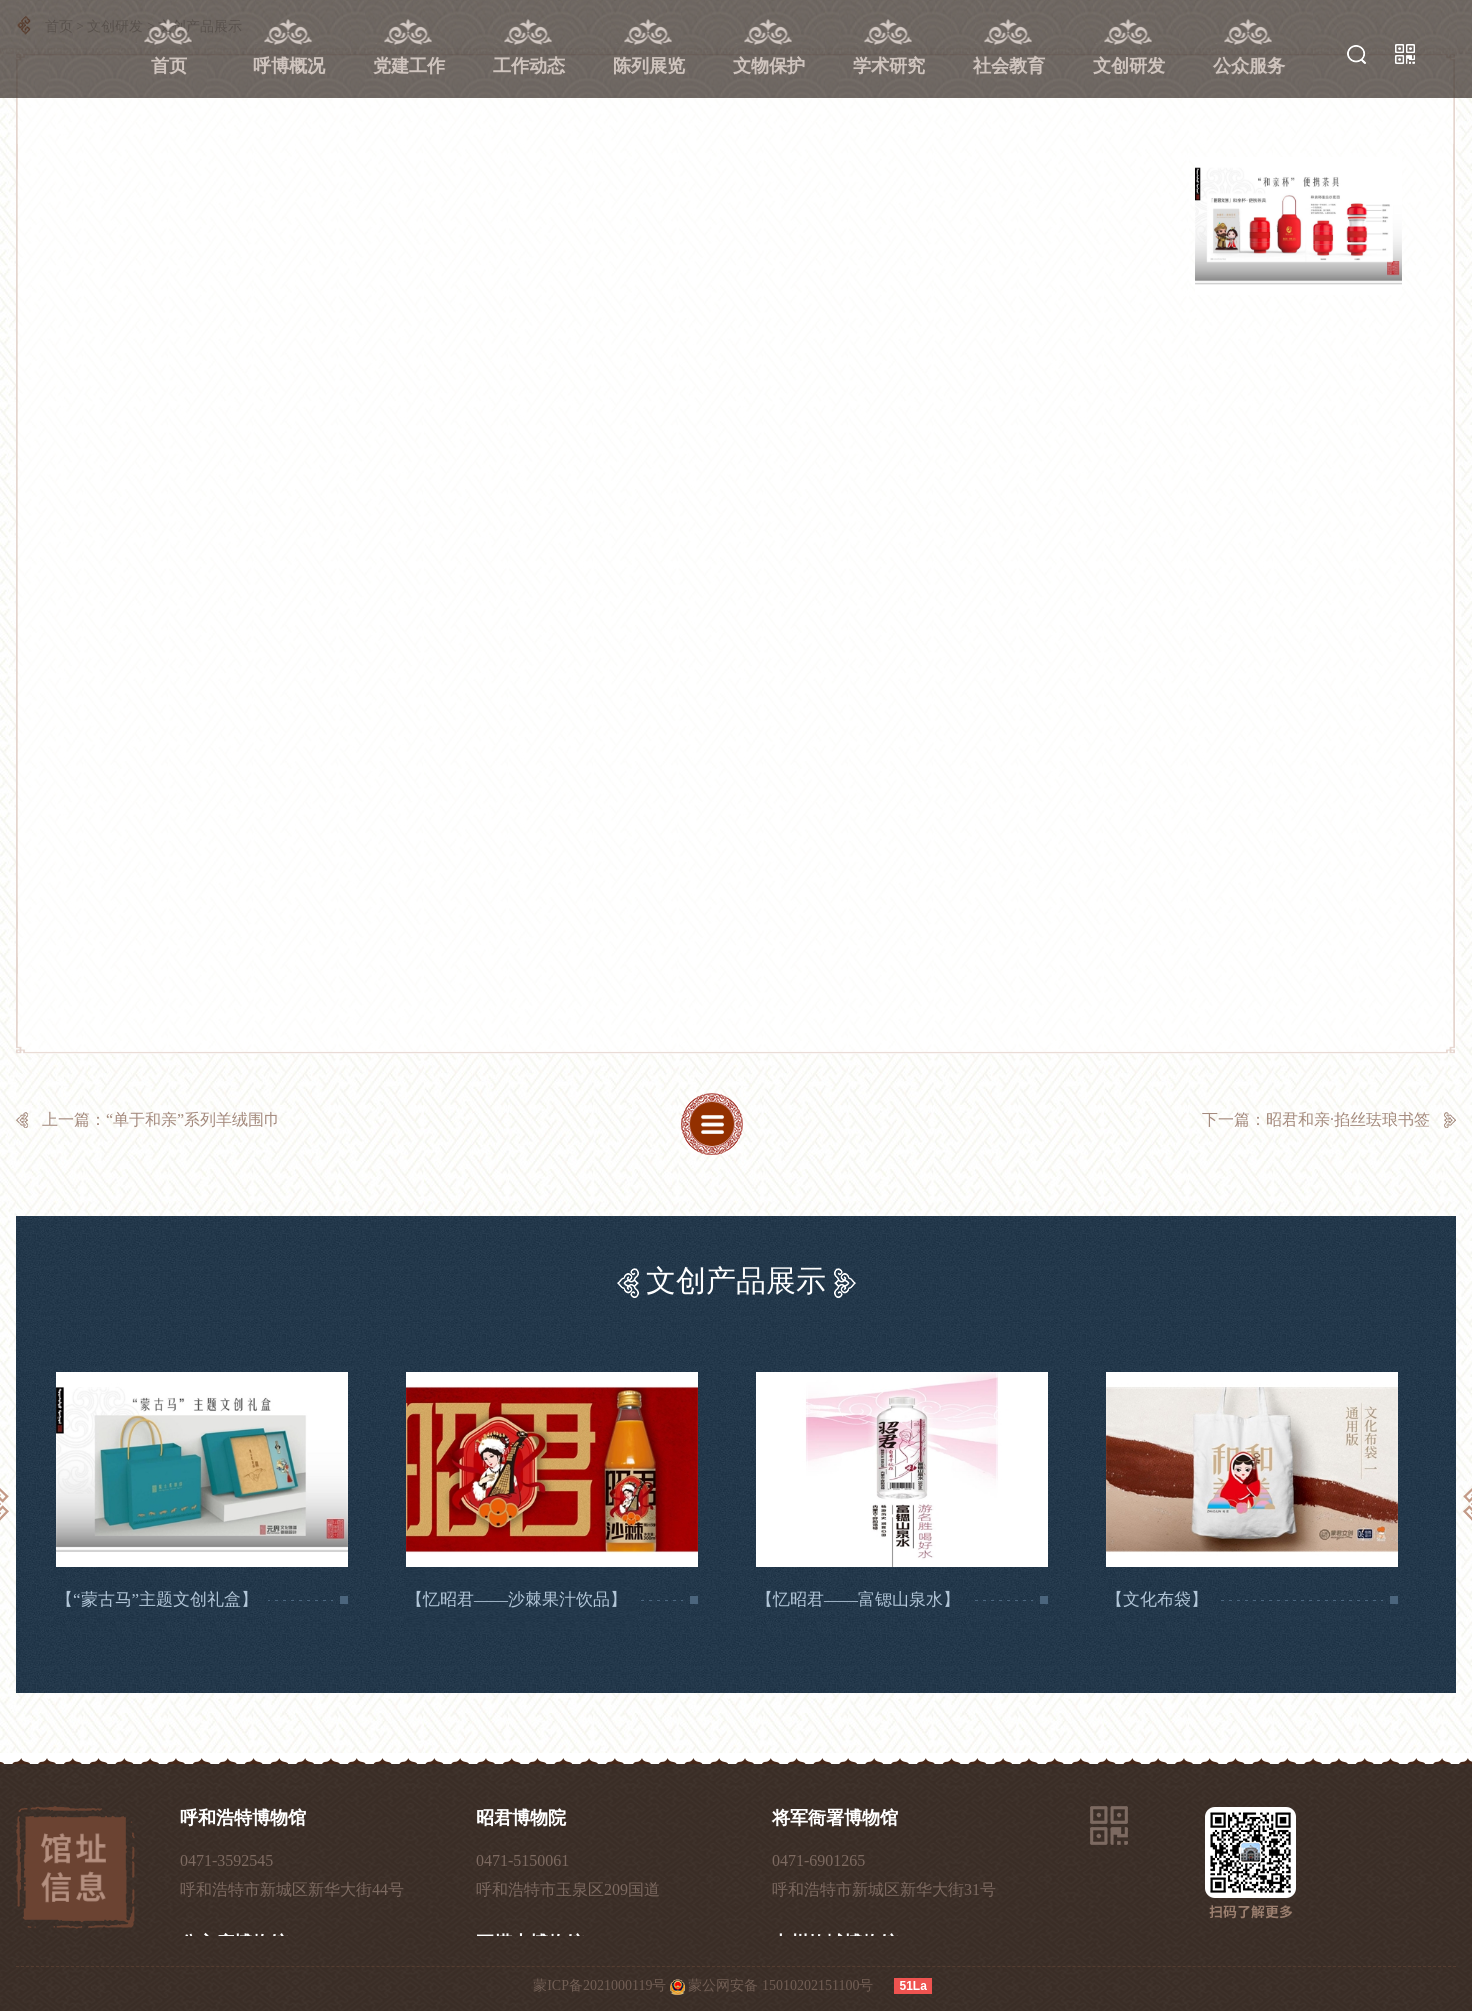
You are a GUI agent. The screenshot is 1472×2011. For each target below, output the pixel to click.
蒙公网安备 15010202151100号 (780, 1985)
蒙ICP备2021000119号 (599, 1985)
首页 (169, 66)
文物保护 (769, 66)
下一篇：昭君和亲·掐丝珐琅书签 (1316, 1119)
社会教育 (1009, 66)
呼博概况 (289, 66)
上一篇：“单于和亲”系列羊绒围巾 (161, 1119)
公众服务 (1249, 66)
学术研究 (889, 66)
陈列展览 (649, 66)
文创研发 (1129, 66)
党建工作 (409, 66)
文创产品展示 (736, 1280)
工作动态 (529, 66)
